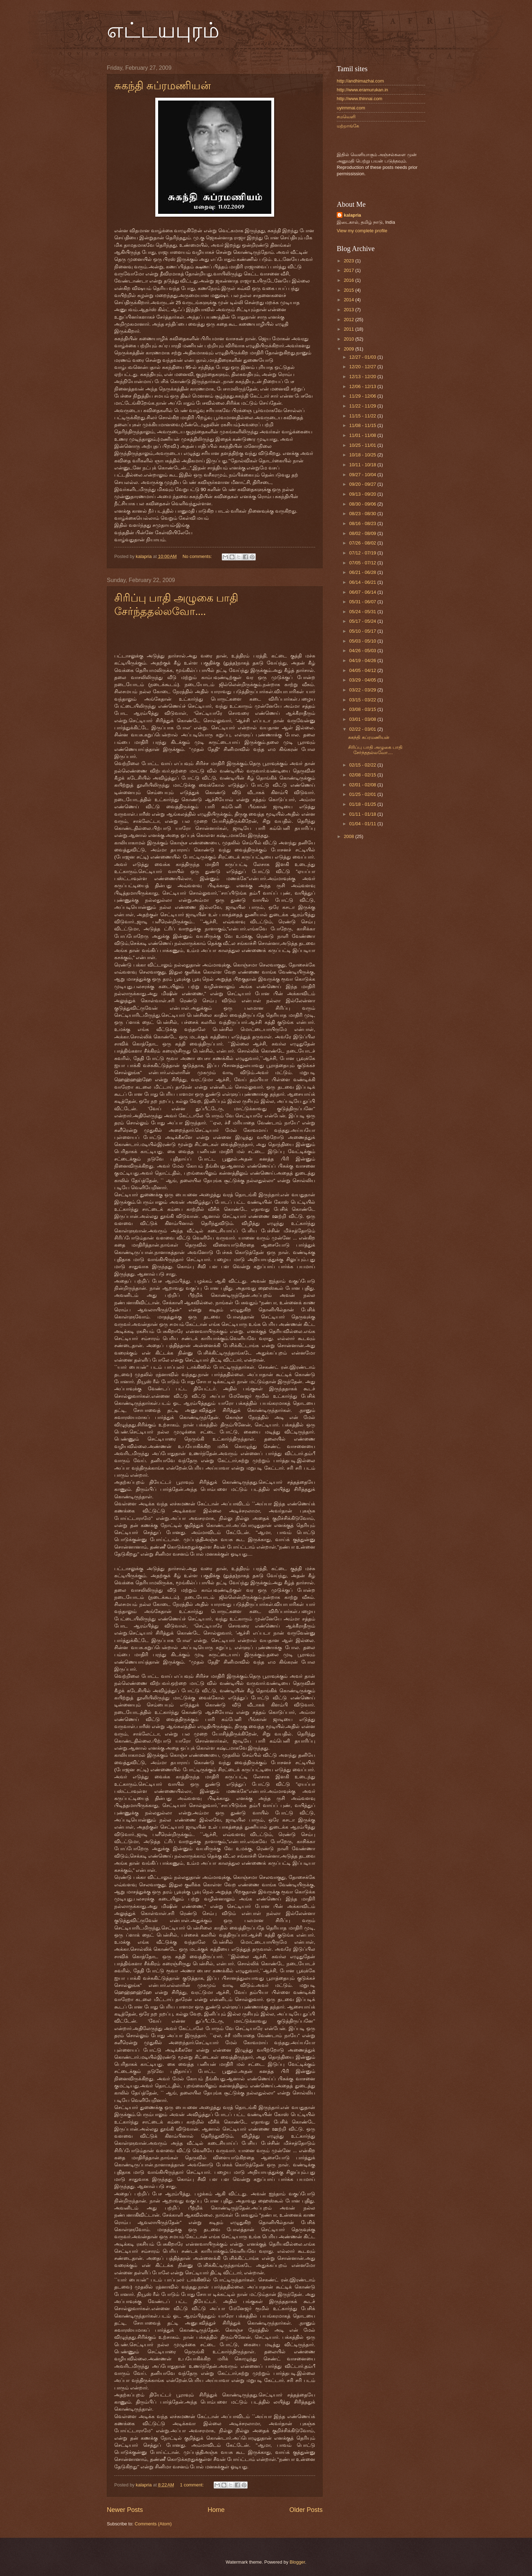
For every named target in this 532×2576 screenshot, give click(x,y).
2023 (349, 260)
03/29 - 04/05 (363, 680)
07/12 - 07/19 (363, 552)
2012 (349, 319)
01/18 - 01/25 (363, 804)
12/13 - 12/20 (363, 376)
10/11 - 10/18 (363, 464)
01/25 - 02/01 (363, 794)
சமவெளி (346, 116)
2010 (349, 339)
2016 (349, 280)
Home (216, 2509)
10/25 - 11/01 (363, 445)
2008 (349, 836)
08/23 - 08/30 (363, 513)
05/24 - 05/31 (363, 611)
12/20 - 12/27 (363, 366)
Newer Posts (125, 2509)
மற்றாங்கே (348, 126)
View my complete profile (362, 230)
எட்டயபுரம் (163, 30)
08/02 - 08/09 (363, 533)
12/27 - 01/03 (363, 357)
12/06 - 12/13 (363, 386)
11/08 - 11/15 (363, 425)
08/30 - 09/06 (363, 504)
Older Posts (306, 2509)
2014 (349, 299)
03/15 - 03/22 (363, 699)
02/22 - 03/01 (363, 729)
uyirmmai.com (351, 107)
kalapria (352, 215)
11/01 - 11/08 (363, 435)
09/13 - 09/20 (363, 494)
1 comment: (192, 2484)
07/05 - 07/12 (363, 562)
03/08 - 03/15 (363, 709)
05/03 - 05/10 (363, 641)
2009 (349, 349)
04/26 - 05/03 (363, 650)
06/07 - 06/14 (363, 592)
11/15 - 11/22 (363, 415)
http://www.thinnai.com (359, 98)
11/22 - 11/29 (363, 406)
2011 (349, 329)
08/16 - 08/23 (363, 523)
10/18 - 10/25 (363, 454)
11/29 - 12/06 (363, 396)
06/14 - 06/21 (363, 582)
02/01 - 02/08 (363, 784)
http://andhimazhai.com (360, 81)
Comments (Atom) (153, 2523)
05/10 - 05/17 (363, 631)
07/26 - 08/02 (363, 543)
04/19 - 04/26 (363, 660)
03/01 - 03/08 (363, 719)
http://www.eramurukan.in (362, 89)
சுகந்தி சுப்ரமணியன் (162, 85)
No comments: (198, 556)
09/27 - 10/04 (363, 474)
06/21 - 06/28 (363, 572)
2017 (349, 270)
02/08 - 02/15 (363, 774)
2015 (349, 290)
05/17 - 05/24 (363, 621)
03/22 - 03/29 (363, 690)
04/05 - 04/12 (363, 670)
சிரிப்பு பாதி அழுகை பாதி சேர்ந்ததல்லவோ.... (375, 750)
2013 (349, 309)
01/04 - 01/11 (363, 823)
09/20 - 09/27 (363, 484)
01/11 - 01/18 (363, 814)
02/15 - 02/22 (363, 765)
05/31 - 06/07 (363, 601)
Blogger (297, 2562)
